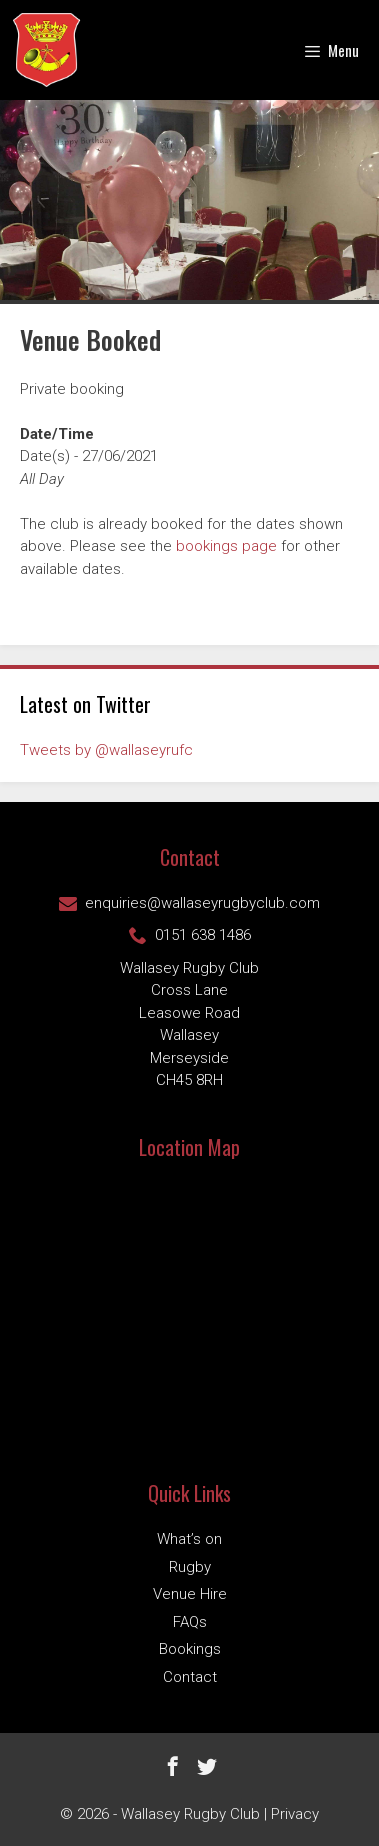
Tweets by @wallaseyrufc (106, 750)
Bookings (190, 1649)
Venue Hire (190, 1594)
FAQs (190, 1622)
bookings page (226, 546)
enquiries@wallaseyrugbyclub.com (189, 903)
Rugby (190, 1567)
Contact (190, 1677)
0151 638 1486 (190, 935)
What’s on (189, 1539)
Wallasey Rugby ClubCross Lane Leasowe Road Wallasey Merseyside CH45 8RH (189, 1024)
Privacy (295, 1814)
